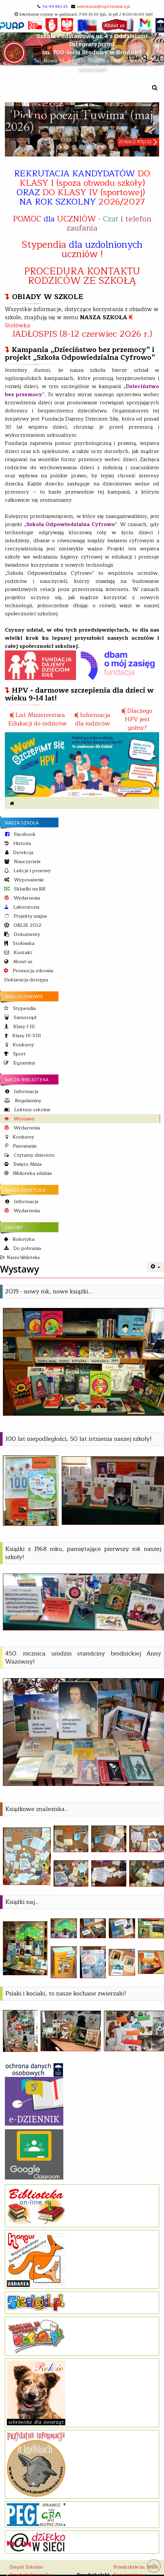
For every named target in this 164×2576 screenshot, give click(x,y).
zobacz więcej (135, 142)
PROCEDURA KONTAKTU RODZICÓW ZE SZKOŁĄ (82, 276)
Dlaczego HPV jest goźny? (139, 719)
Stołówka (17, 325)
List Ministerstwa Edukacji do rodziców (37, 719)
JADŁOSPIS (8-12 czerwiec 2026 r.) (82, 334)
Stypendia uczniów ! (82, 249)
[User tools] (155, 1267)
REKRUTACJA (82, 187)
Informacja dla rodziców (92, 719)
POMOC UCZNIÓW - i (82, 223)
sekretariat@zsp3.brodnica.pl (103, 6)
